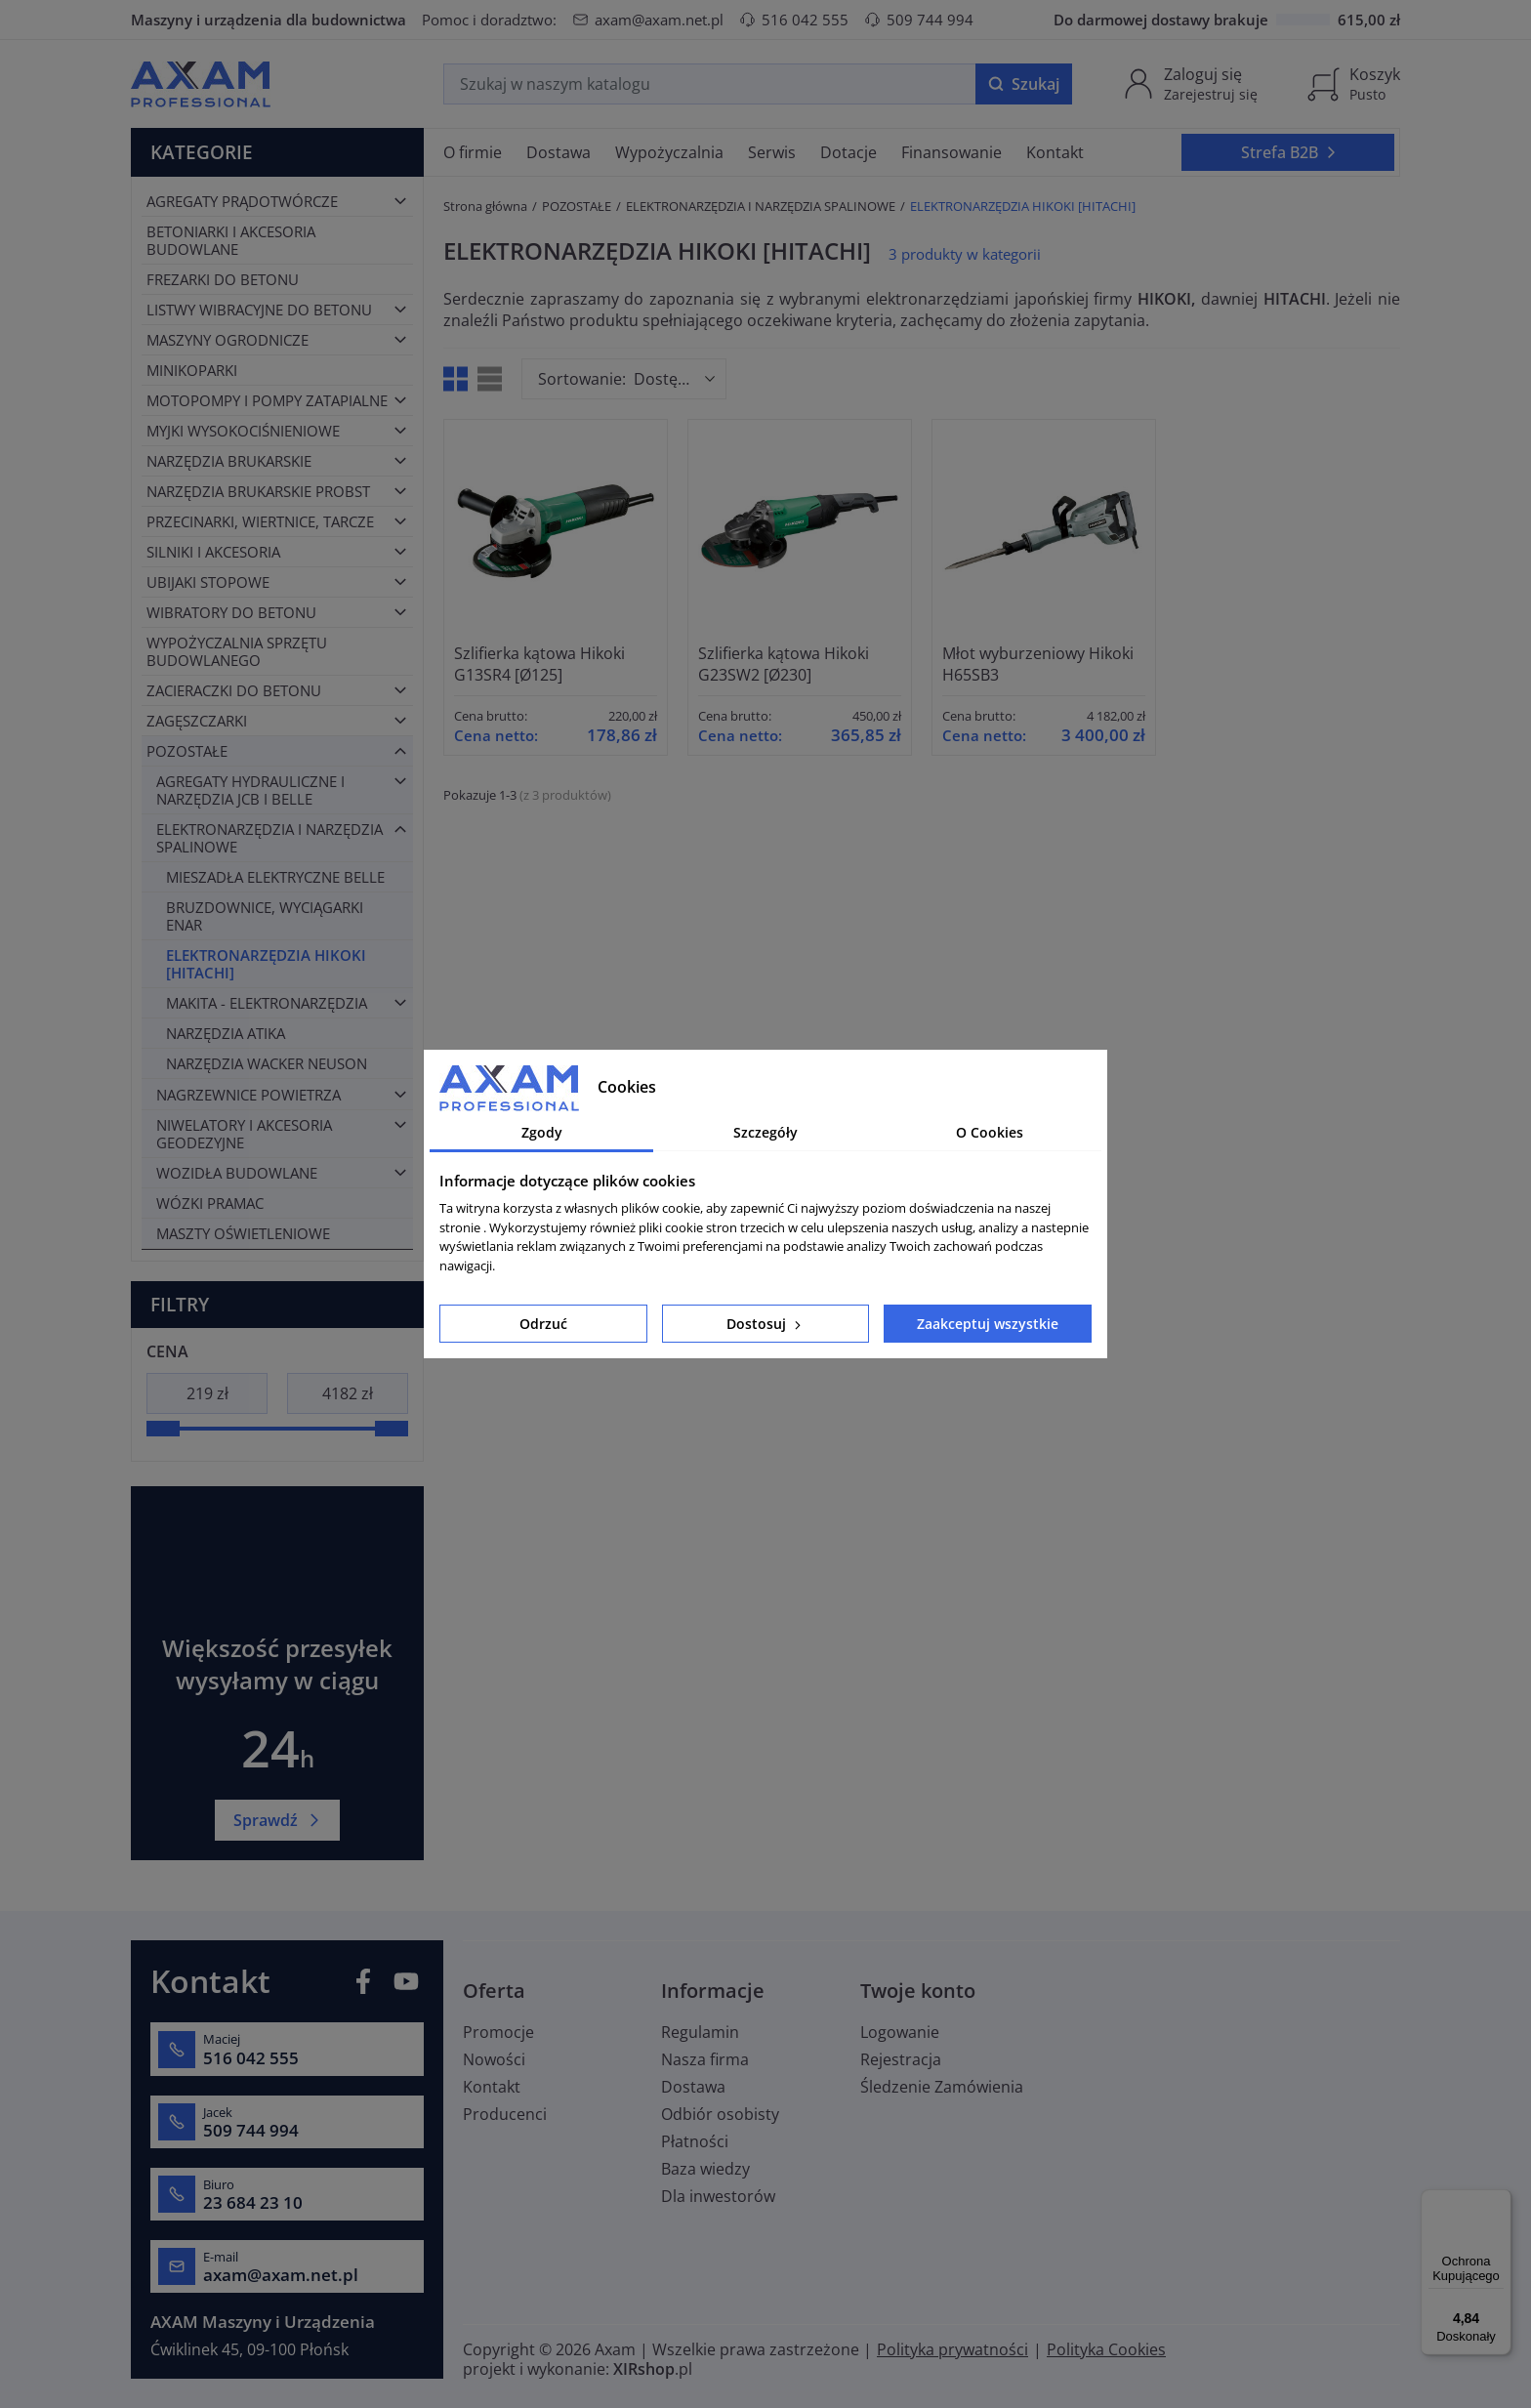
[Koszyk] (1353, 83)
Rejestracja (900, 2059)
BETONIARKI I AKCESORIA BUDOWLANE (230, 240)
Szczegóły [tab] (765, 1132)
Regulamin (700, 2032)
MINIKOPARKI (191, 370)
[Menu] (1499, 2201)
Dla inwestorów (718, 2196)
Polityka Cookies (1106, 2349)
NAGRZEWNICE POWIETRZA (248, 1094)
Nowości (494, 2059)
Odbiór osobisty (720, 2114)
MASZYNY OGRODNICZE (227, 340)
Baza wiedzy (705, 2169)
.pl (652, 2369)
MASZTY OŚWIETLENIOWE (243, 1233)
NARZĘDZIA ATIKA (225, 1033)
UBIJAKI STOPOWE (207, 582)
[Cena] (207, 1393)
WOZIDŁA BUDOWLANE (236, 1173)
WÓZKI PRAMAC (210, 1203)
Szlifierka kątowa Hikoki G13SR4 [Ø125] (539, 664)
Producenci (505, 2114)
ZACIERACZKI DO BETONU (233, 690)
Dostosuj (765, 1323)
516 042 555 (793, 19)
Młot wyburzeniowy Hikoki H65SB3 (1038, 664)
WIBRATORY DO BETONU (231, 612)
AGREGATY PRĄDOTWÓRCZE (242, 201)
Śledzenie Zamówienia (941, 2086)
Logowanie (899, 2032)
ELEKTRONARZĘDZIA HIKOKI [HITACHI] (266, 963)
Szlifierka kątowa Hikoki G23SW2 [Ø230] (783, 664)
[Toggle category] (400, 201)
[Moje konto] (1189, 83)
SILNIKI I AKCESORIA (213, 551)
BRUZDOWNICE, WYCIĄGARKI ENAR (264, 915)
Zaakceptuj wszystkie (987, 1323)
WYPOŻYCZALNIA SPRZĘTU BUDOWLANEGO (236, 651)
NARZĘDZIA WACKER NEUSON (266, 1063)
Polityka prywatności (952, 2349)
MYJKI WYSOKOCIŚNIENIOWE (243, 430)
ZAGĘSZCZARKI (196, 720)
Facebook (363, 1981)
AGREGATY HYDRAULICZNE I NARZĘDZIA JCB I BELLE (250, 790)
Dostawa (693, 2086)
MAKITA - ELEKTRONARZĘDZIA (266, 1003)
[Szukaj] (710, 84)
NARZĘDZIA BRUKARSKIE (228, 461)
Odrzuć (543, 1323)
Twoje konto (917, 1990)
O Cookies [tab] (989, 1132)
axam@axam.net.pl (648, 19)
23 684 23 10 (253, 2203)
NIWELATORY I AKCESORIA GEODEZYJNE (244, 1133)
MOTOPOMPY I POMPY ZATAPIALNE (267, 400)
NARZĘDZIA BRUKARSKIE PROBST (258, 491)
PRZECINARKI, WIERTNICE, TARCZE (260, 521)
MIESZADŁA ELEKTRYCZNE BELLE (275, 877)
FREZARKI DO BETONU (222, 279)
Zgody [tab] (541, 1132)
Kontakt (491, 2086)
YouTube (406, 1981)
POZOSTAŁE (187, 751)
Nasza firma (705, 2059)
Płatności (694, 2141)
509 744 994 (918, 19)
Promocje (498, 2032)
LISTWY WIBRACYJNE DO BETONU (259, 309)
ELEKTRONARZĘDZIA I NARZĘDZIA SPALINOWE (269, 837)
